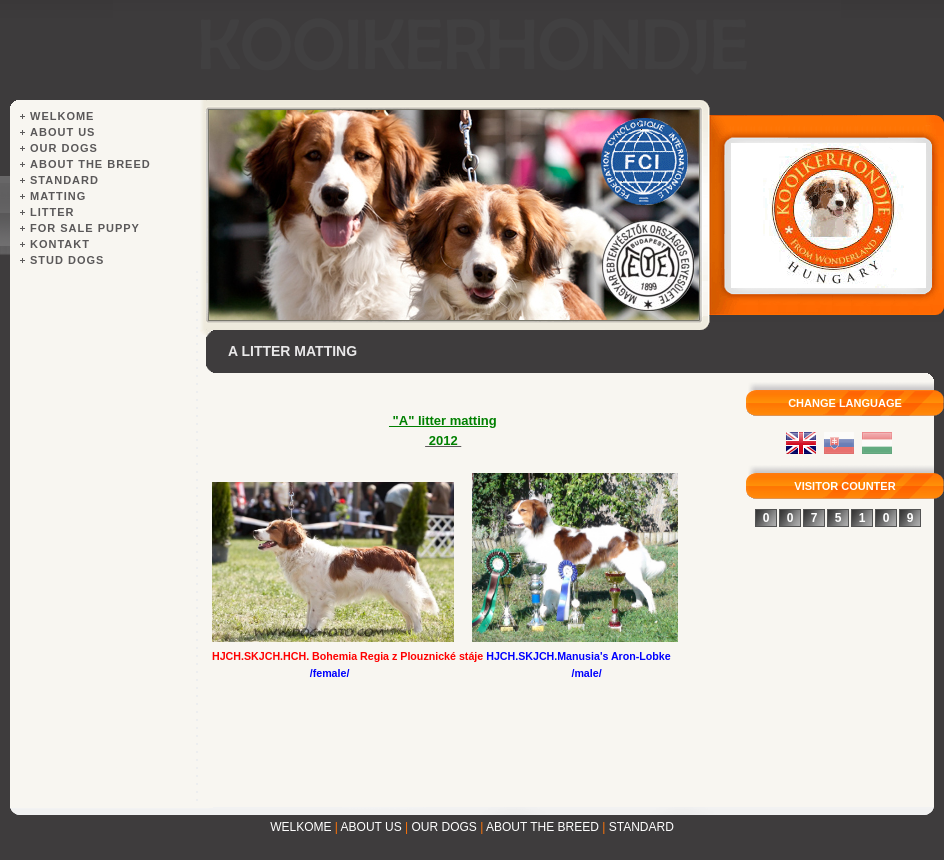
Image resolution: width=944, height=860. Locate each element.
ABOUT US (371, 827)
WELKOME (300, 827)
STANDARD (641, 827)
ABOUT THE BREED (542, 827)
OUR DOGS (444, 827)
